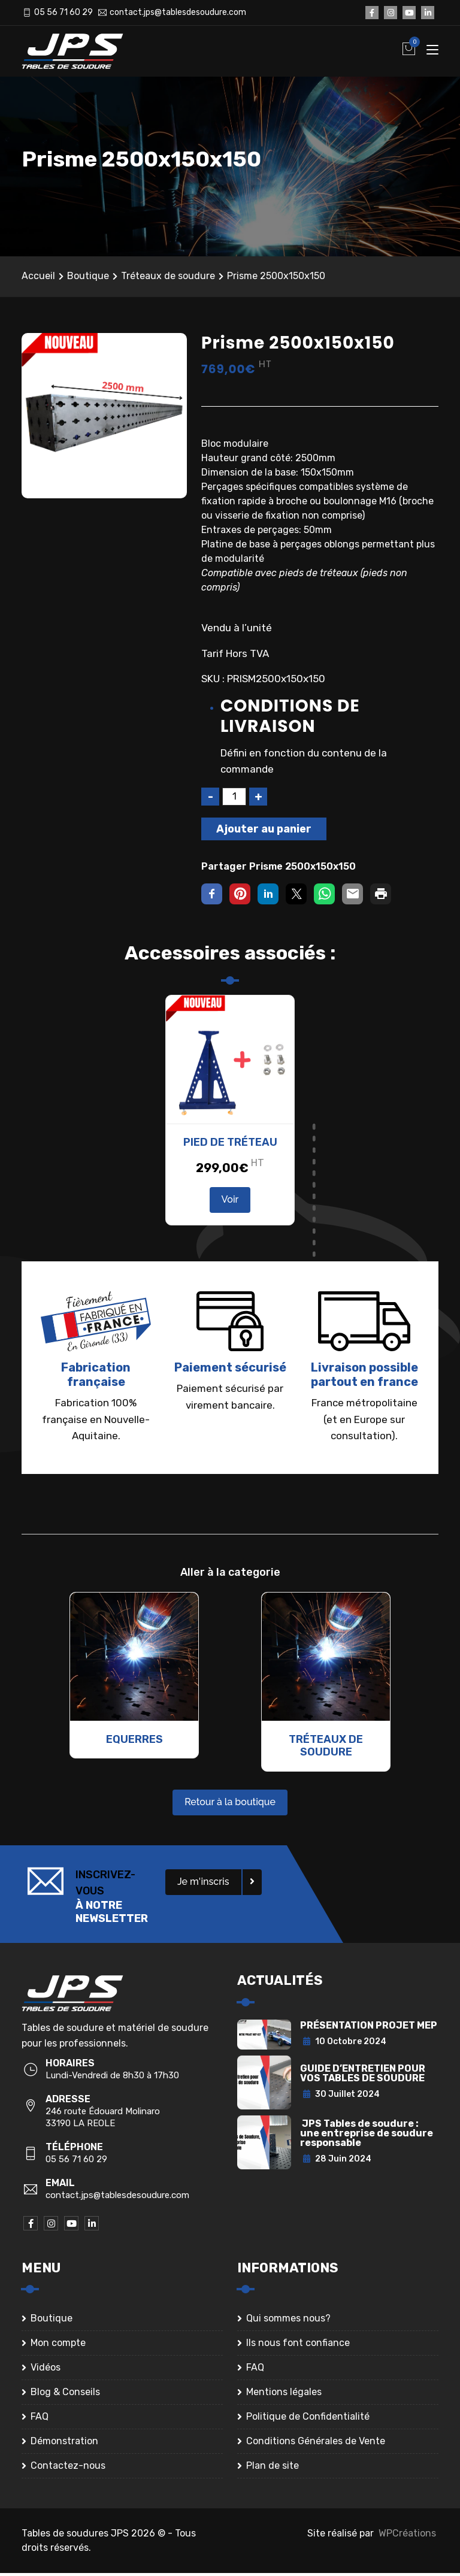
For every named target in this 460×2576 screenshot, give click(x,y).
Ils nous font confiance (298, 2345)
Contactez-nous (68, 2468)
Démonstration (64, 2444)
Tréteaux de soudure (168, 278)
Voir (230, 1202)
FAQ (40, 2419)
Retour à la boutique (230, 1805)
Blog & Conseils (65, 2395)
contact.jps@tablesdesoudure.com (178, 12)
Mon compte (58, 2345)
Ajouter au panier (263, 832)
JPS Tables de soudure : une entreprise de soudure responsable (366, 2136)
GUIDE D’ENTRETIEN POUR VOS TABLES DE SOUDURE (362, 2076)
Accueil (38, 278)
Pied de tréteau (230, 1145)
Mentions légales (284, 2395)
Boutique (88, 278)
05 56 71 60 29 (63, 12)
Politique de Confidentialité (308, 2419)
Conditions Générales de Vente (315, 2444)
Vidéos (45, 2370)
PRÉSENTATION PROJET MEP (368, 2028)
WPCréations (407, 2536)
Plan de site (272, 2468)
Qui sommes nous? (288, 2321)
